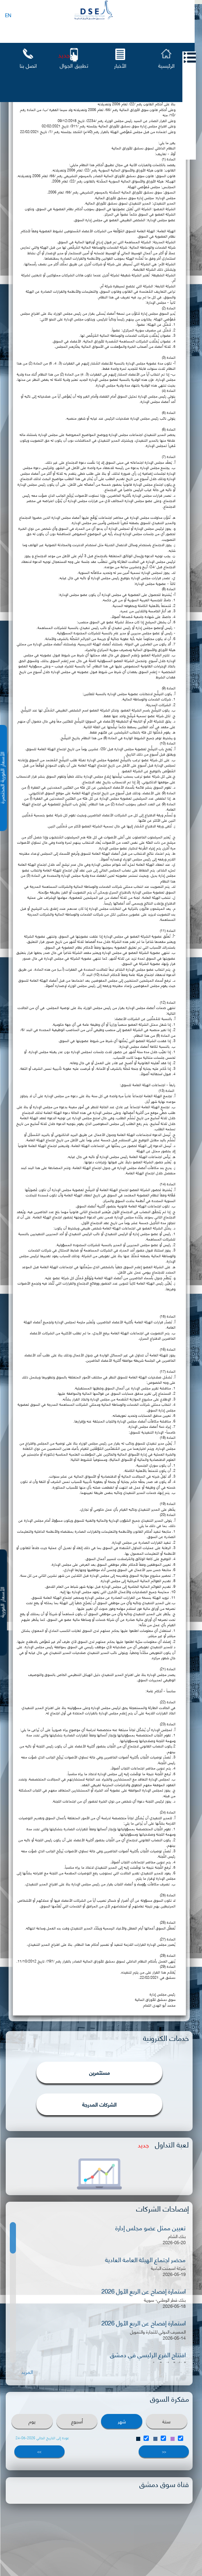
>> (39, 2451)
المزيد (27, 2371)
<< (164, 2451)
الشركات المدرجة (99, 2104)
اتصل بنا (28, 65)
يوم (32, 2421)
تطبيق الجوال (74, 65)
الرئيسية (166, 65)
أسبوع (77, 2421)
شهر (122, 2421)
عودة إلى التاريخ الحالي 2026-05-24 (42, 2437)
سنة (166, 2421)
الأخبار (120, 65)
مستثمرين (99, 2072)
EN (8, 15)
